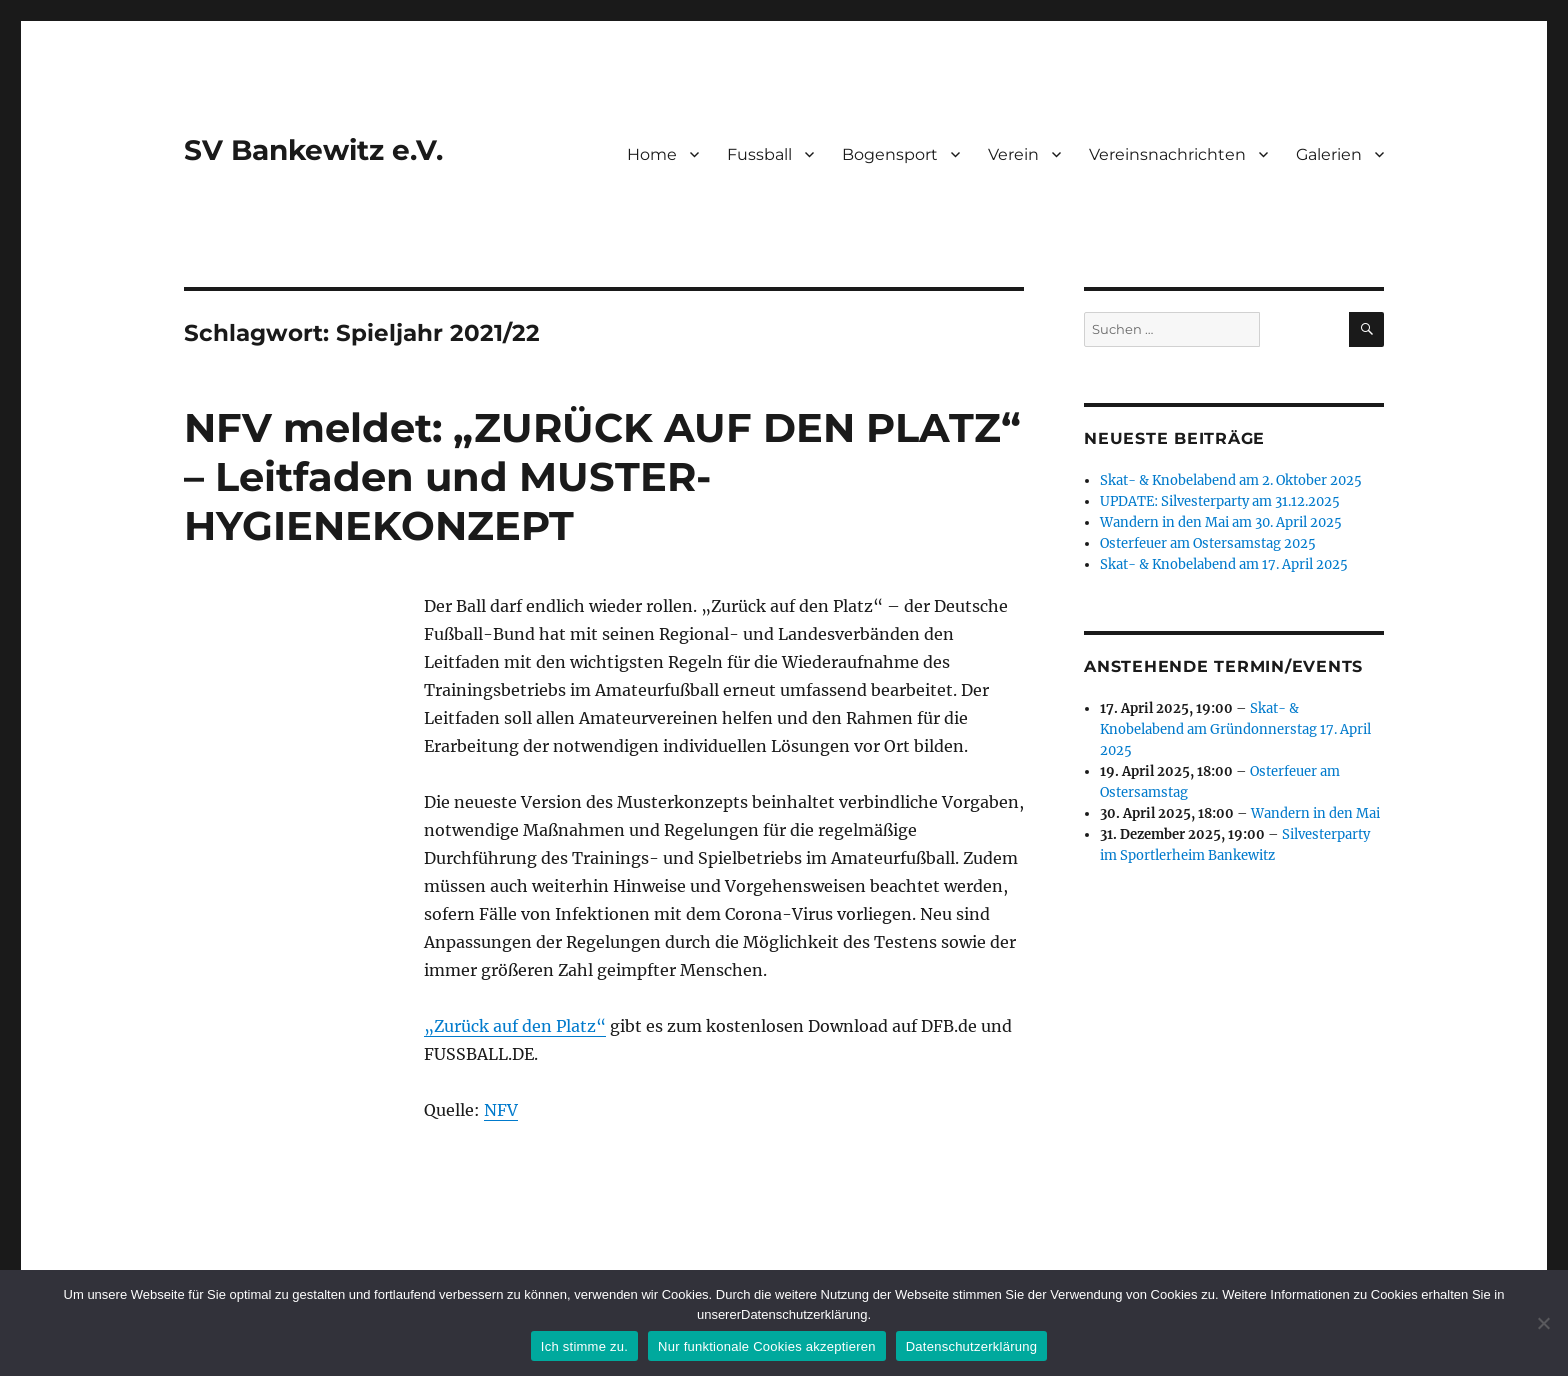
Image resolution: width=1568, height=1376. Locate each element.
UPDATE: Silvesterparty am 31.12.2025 (1220, 501)
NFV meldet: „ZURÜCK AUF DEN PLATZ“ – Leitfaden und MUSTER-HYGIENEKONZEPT (602, 476)
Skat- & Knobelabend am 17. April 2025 (1224, 564)
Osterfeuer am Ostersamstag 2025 (1208, 543)
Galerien (1329, 154)
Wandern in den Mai (1315, 813)
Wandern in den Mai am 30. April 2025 (1221, 522)
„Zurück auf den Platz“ (515, 1026)
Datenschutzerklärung (971, 1346)
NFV (501, 1110)
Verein (1013, 154)
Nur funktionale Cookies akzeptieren (767, 1346)
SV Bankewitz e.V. (313, 150)
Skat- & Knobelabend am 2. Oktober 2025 (1231, 480)
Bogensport (890, 154)
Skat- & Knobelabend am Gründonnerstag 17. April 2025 (1235, 729)
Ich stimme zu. (584, 1346)
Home (652, 154)
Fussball (759, 154)
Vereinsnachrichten (1167, 154)
